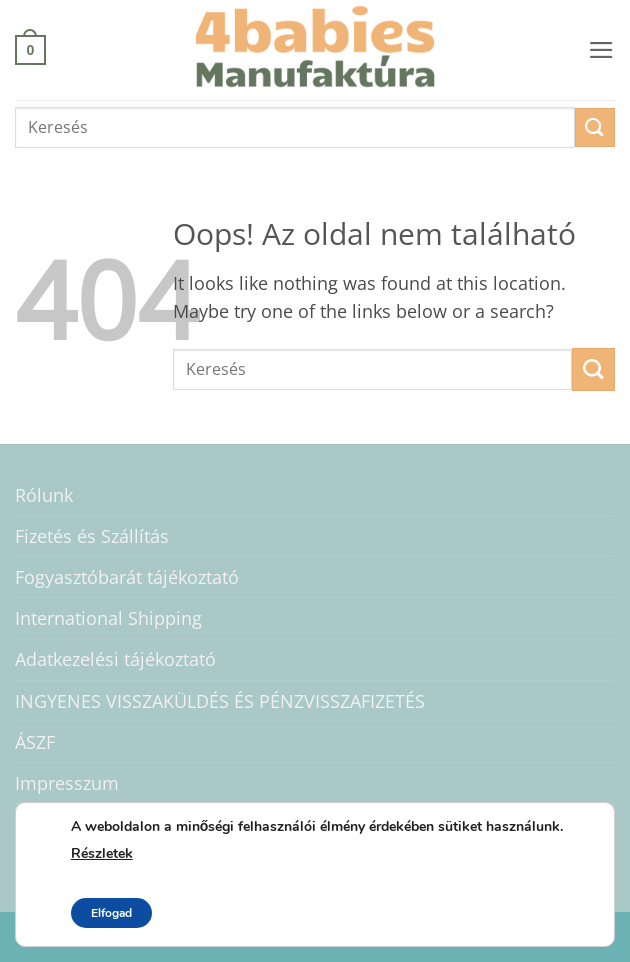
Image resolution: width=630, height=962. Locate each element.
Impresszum (67, 783)
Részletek (102, 853)
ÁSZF (35, 742)
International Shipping (108, 618)
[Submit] (595, 127)
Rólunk (44, 495)
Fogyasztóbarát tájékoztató (127, 577)
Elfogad (111, 913)
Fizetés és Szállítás (92, 536)
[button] (30, 49)
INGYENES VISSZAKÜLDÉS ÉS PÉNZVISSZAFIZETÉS (220, 701)
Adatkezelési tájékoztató (115, 659)
